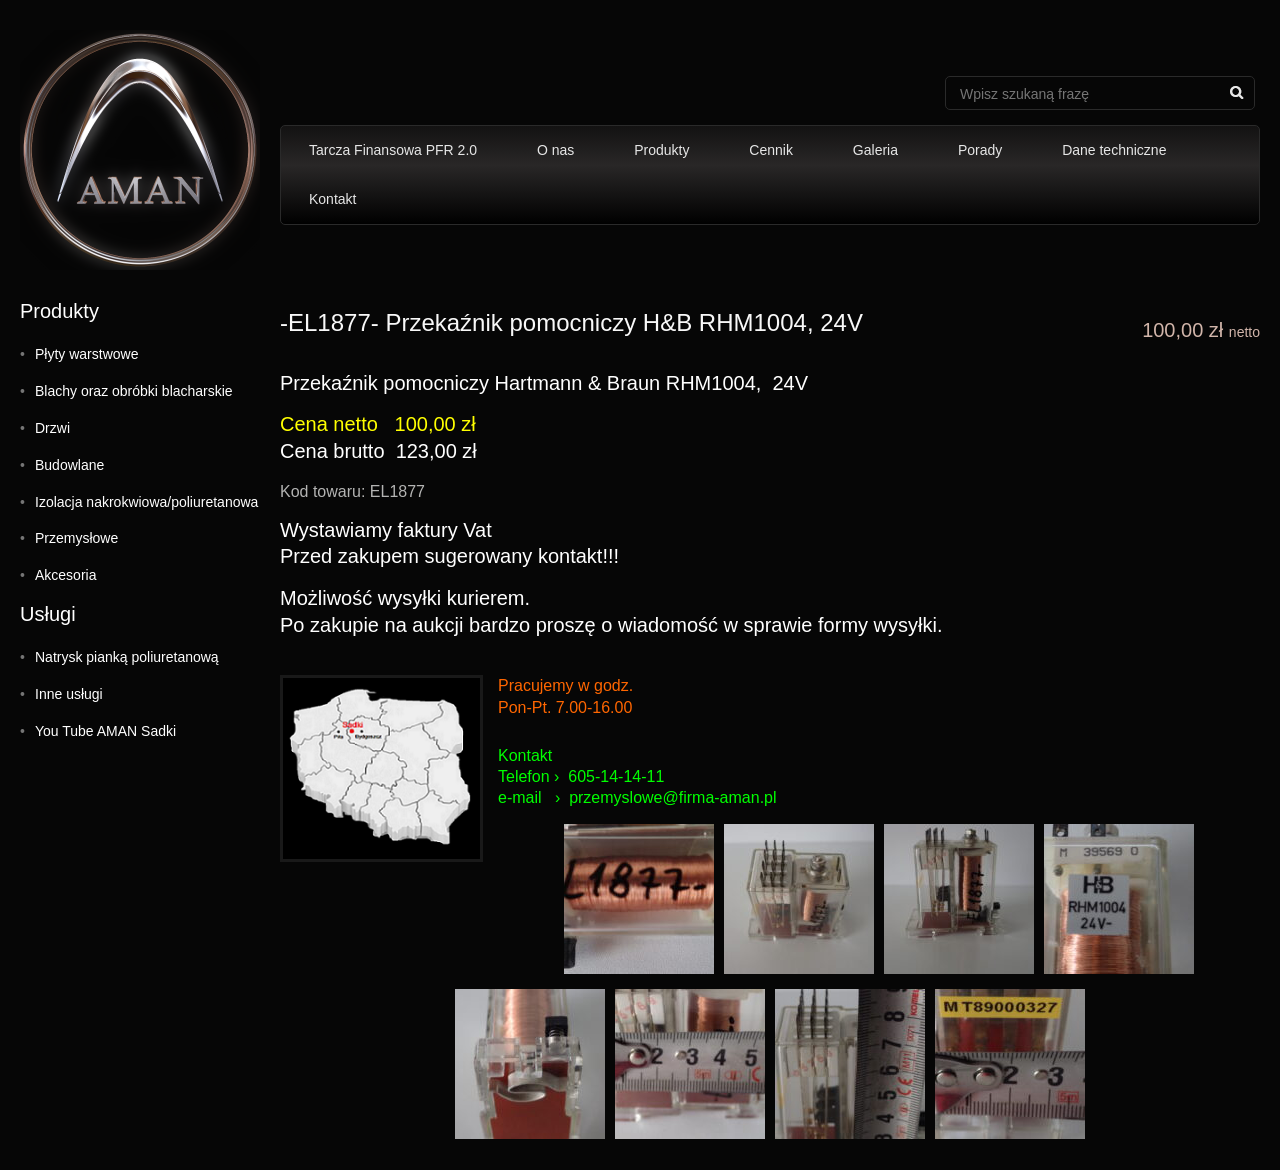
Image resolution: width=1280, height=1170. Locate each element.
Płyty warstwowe (86, 354)
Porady (980, 150)
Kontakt (332, 199)
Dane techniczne (1114, 150)
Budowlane (69, 465)
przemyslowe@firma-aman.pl (672, 797)
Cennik (771, 150)
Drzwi (52, 428)
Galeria (875, 150)
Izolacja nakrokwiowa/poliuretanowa (146, 502)
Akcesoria (65, 575)
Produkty (661, 150)
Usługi (48, 614)
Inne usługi (69, 694)
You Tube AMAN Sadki (105, 731)
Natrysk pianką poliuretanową (127, 657)
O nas (555, 150)
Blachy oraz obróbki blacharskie (134, 391)
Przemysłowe (76, 538)
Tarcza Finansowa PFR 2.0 (393, 150)
